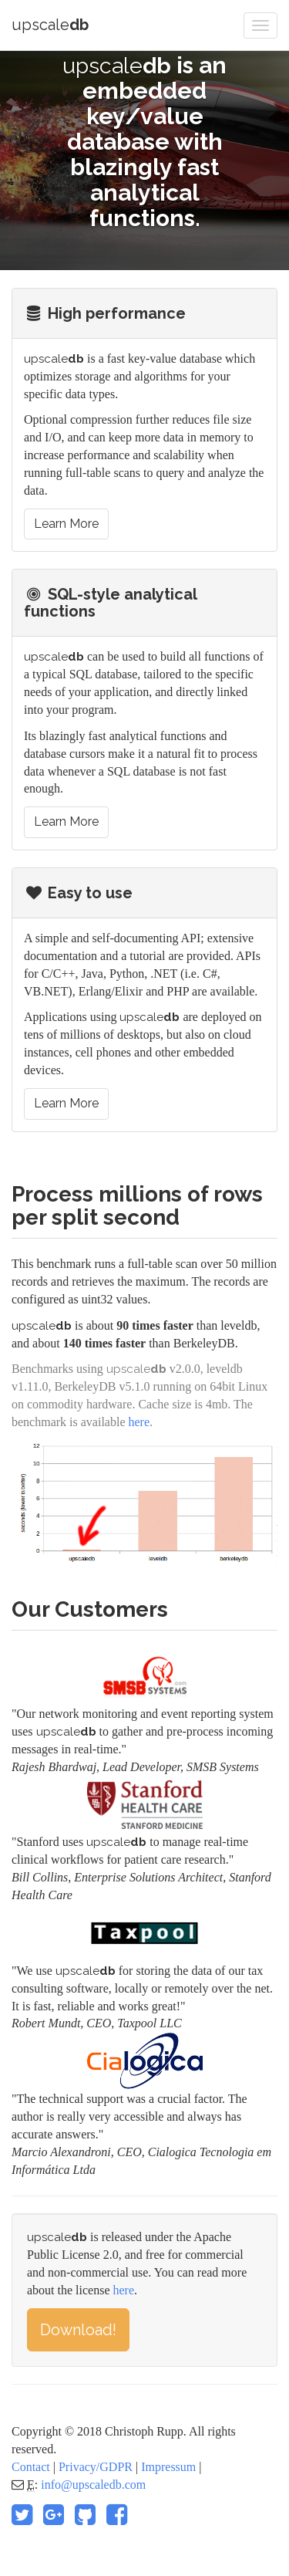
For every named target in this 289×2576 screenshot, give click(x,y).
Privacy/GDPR (96, 2466)
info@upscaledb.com (93, 2484)
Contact (31, 2466)
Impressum (168, 2466)
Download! (78, 2330)
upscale (50, 24)
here (139, 1421)
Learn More (66, 523)
